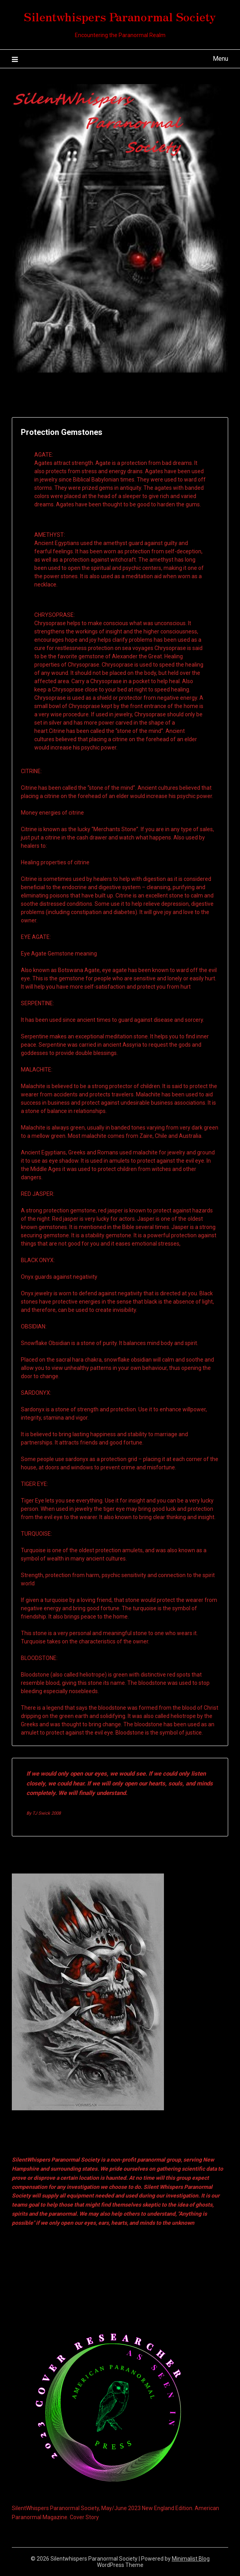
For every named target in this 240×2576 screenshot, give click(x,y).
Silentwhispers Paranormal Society (120, 16)
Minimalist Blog (191, 2558)
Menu (220, 58)
